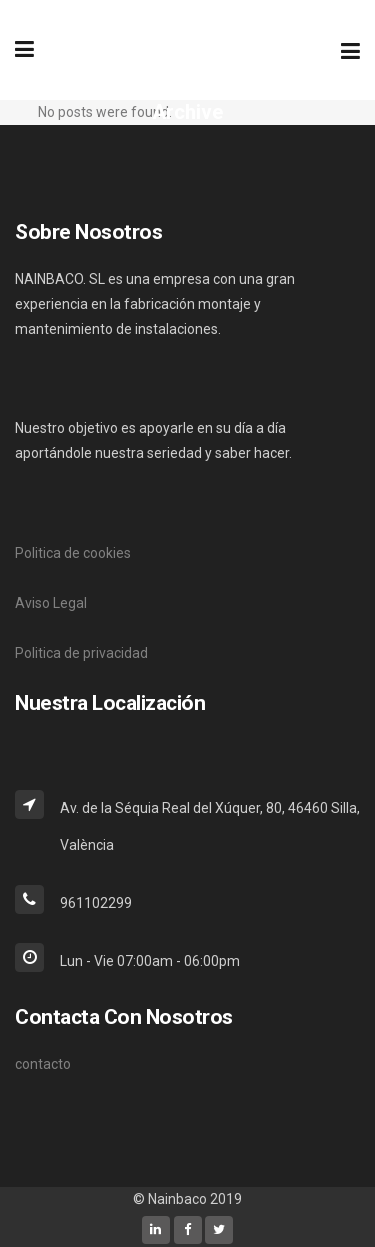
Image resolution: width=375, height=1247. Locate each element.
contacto (43, 1064)
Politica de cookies (73, 553)
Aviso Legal (51, 603)
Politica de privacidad (81, 653)
